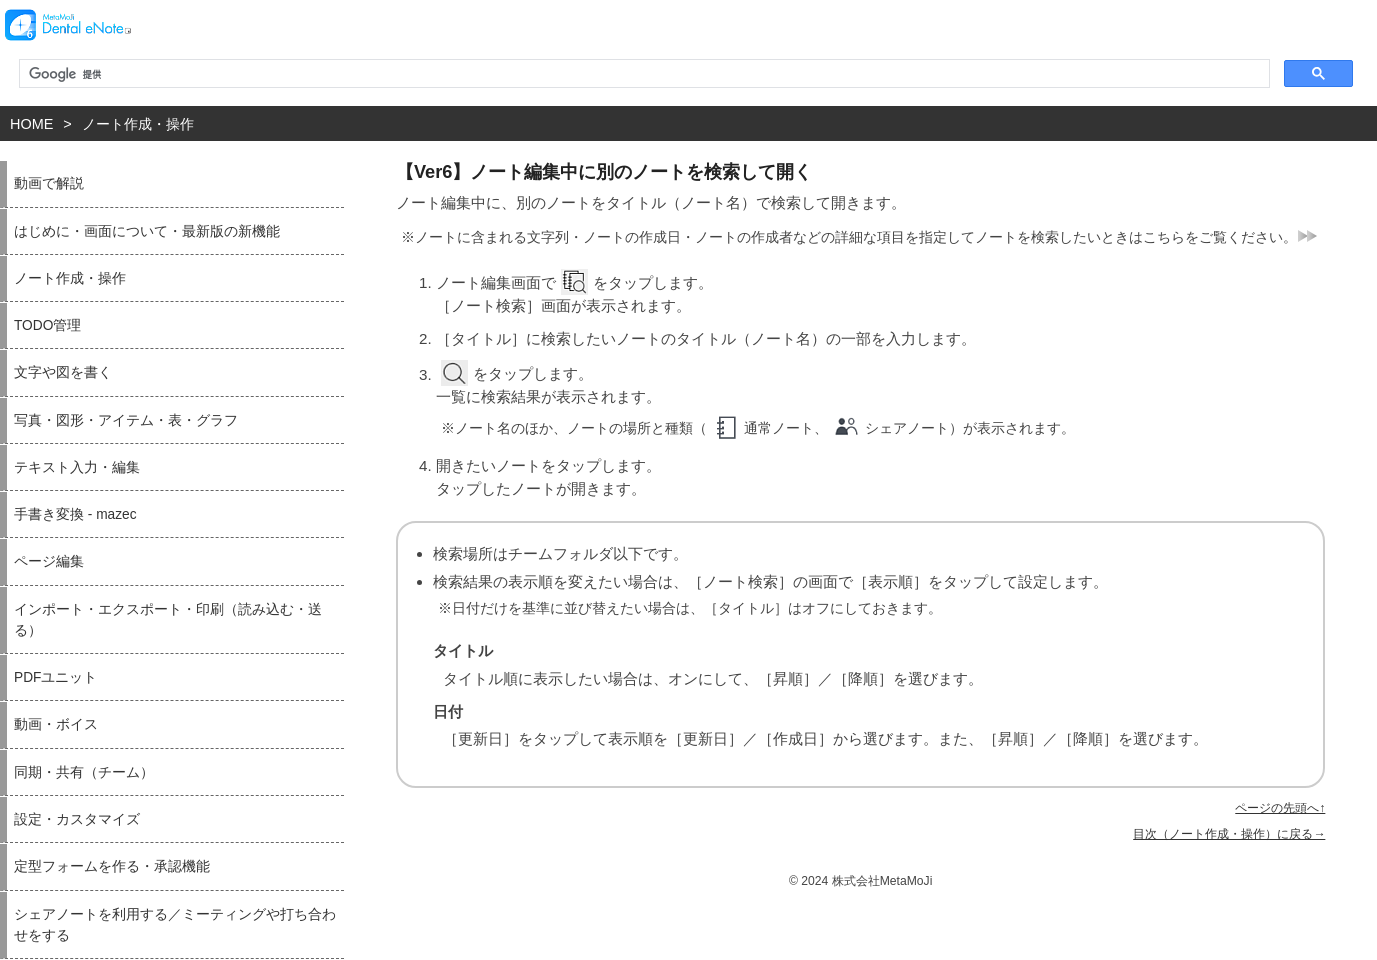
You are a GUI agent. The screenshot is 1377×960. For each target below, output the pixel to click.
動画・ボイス (56, 724)
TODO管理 (47, 325)
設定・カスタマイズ (77, 819)
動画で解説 (49, 183)
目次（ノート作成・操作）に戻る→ (1229, 834)
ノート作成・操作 (138, 124)
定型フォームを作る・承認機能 (112, 866)
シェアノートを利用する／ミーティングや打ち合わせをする (175, 925)
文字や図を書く (63, 372)
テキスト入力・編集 (77, 467)
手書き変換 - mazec (75, 514)
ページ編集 (49, 561)
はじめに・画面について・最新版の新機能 (147, 231)
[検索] (642, 74)
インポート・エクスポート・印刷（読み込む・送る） (168, 620)
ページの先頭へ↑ (1280, 808)
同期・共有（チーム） (84, 772)
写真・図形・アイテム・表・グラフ (126, 420)
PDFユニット (55, 677)
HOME (31, 124)
